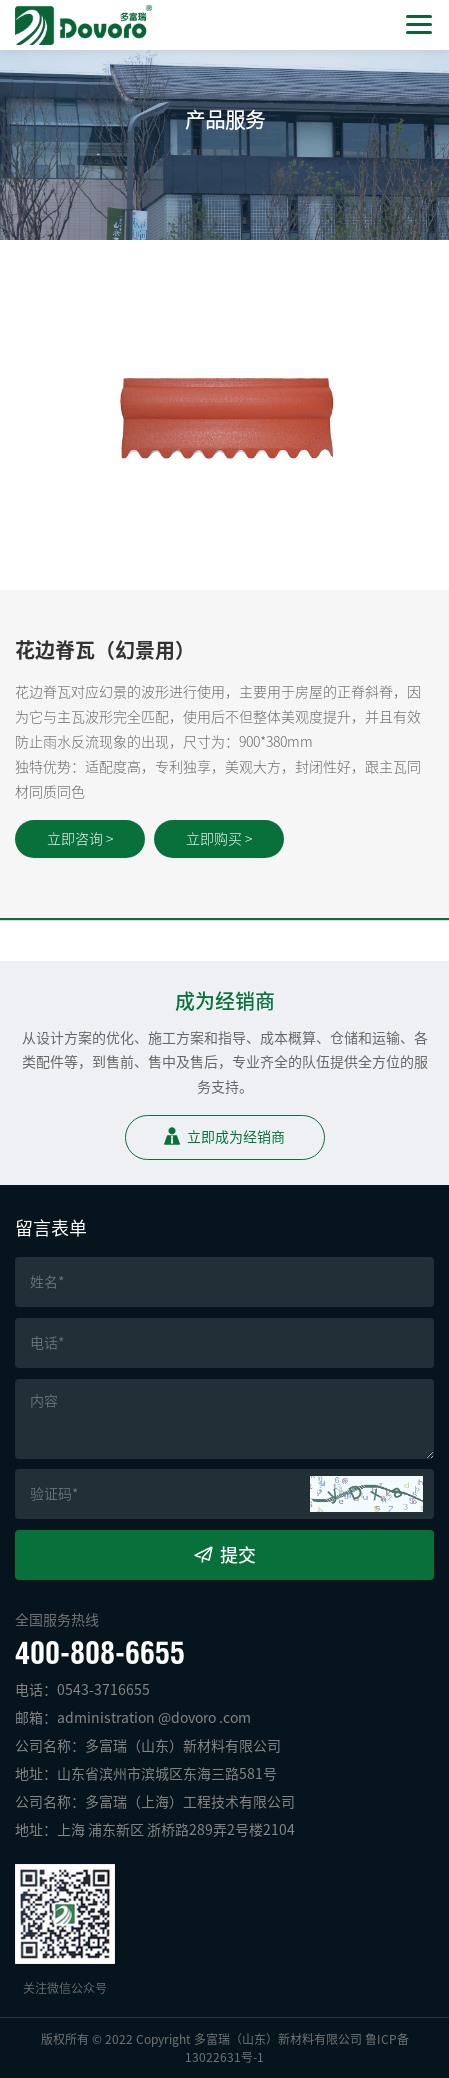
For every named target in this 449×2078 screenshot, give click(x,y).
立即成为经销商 (236, 1137)
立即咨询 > (80, 839)
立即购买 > (219, 839)
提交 (238, 1555)
